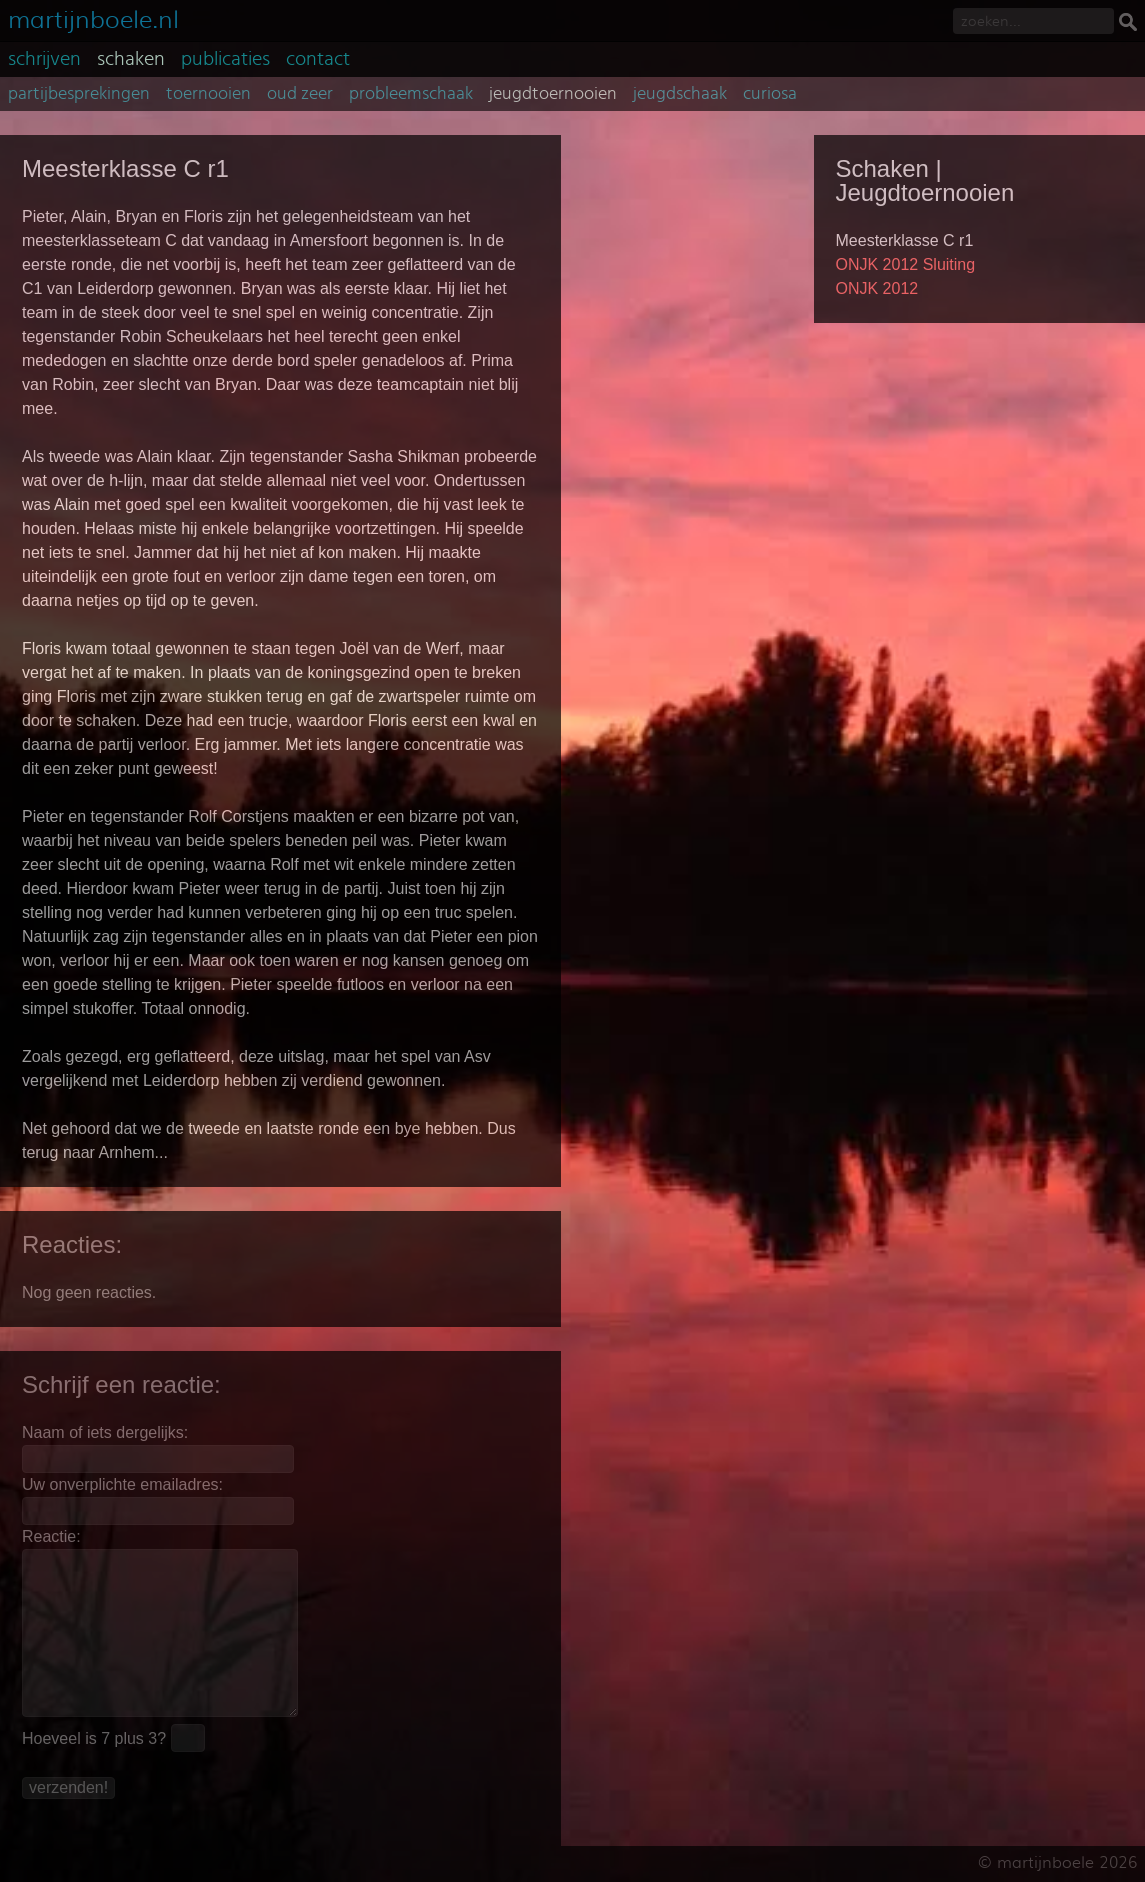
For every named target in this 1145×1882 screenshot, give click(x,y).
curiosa (770, 94)
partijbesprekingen (79, 94)
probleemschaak (411, 94)
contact (318, 59)
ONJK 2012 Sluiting (906, 264)
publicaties (225, 59)
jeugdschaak (680, 94)
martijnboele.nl (93, 17)
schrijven (44, 59)
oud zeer (300, 94)
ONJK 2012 (877, 288)
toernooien (208, 94)
